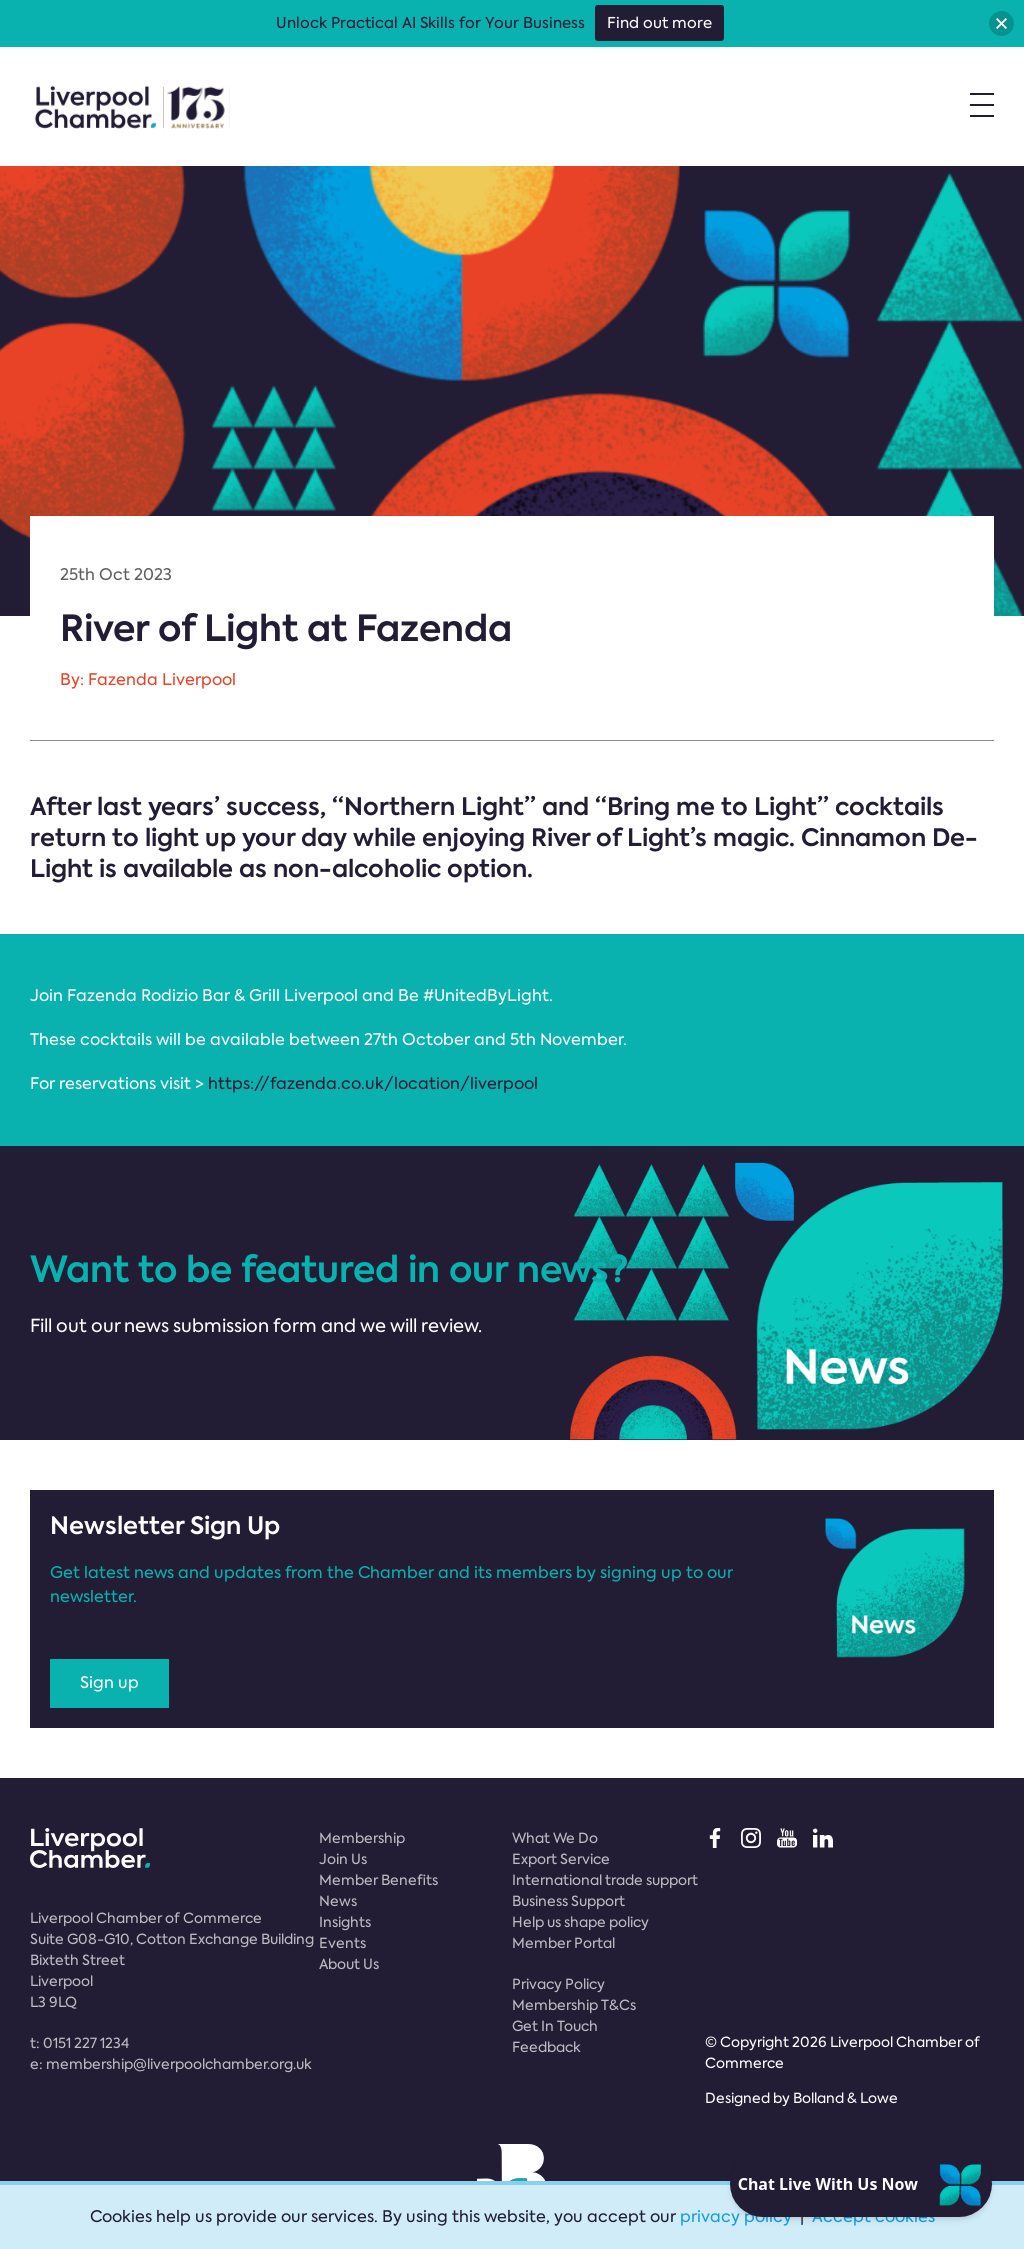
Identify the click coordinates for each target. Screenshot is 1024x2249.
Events (342, 1943)
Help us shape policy (580, 1922)
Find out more (659, 23)
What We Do (555, 1838)
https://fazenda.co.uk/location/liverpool (373, 1083)
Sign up (109, 1682)
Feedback (546, 2047)
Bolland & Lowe (845, 2098)
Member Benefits (378, 1880)
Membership (362, 1838)
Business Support (568, 1901)
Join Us (343, 1859)
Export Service (561, 1859)
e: (171, 2064)
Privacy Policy (558, 1984)
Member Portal (563, 1943)
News (338, 1901)
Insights (345, 1922)
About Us (349, 1964)
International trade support (605, 1880)
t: (79, 2043)
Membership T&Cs (574, 2005)
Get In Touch (555, 2026)
